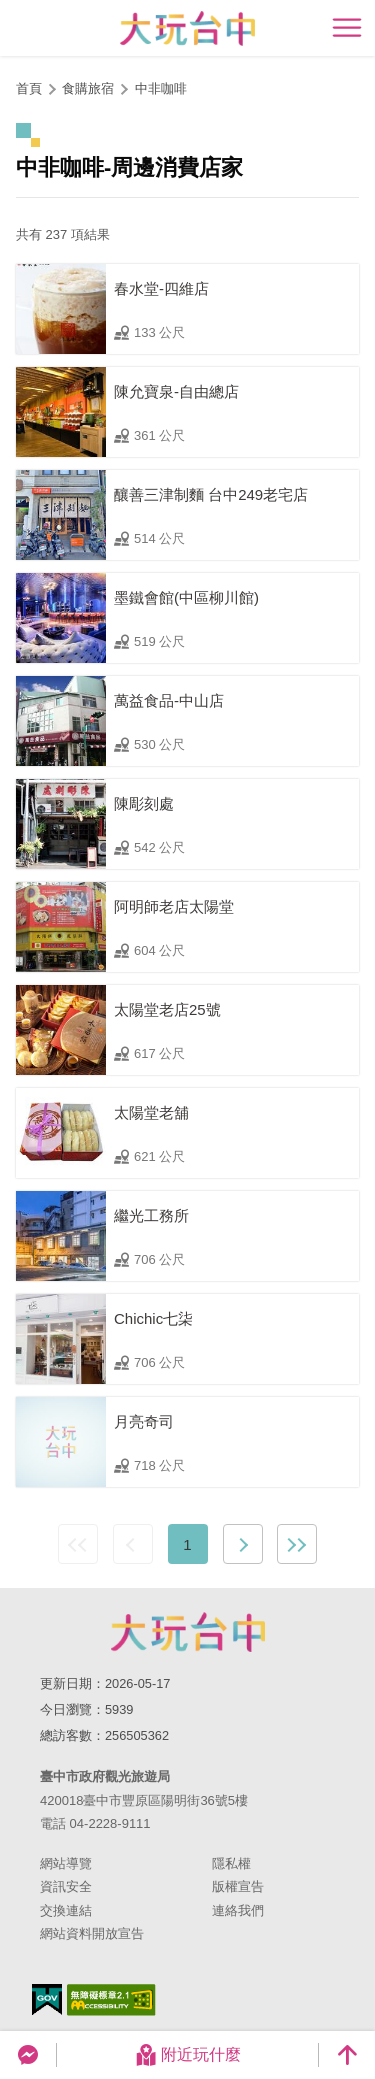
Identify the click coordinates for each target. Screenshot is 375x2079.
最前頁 (78, 1544)
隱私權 (231, 1863)
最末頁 (297, 1544)
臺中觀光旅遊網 (187, 28)
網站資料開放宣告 (92, 1933)
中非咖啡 (161, 88)
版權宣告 (238, 1886)
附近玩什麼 (188, 2055)
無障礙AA (111, 2000)
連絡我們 (238, 1910)
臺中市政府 (188, 1632)
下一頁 (243, 1544)
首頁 (29, 88)
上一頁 (133, 1544)
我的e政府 (47, 1999)
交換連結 (66, 1910)
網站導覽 (66, 1863)
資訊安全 (66, 1886)
